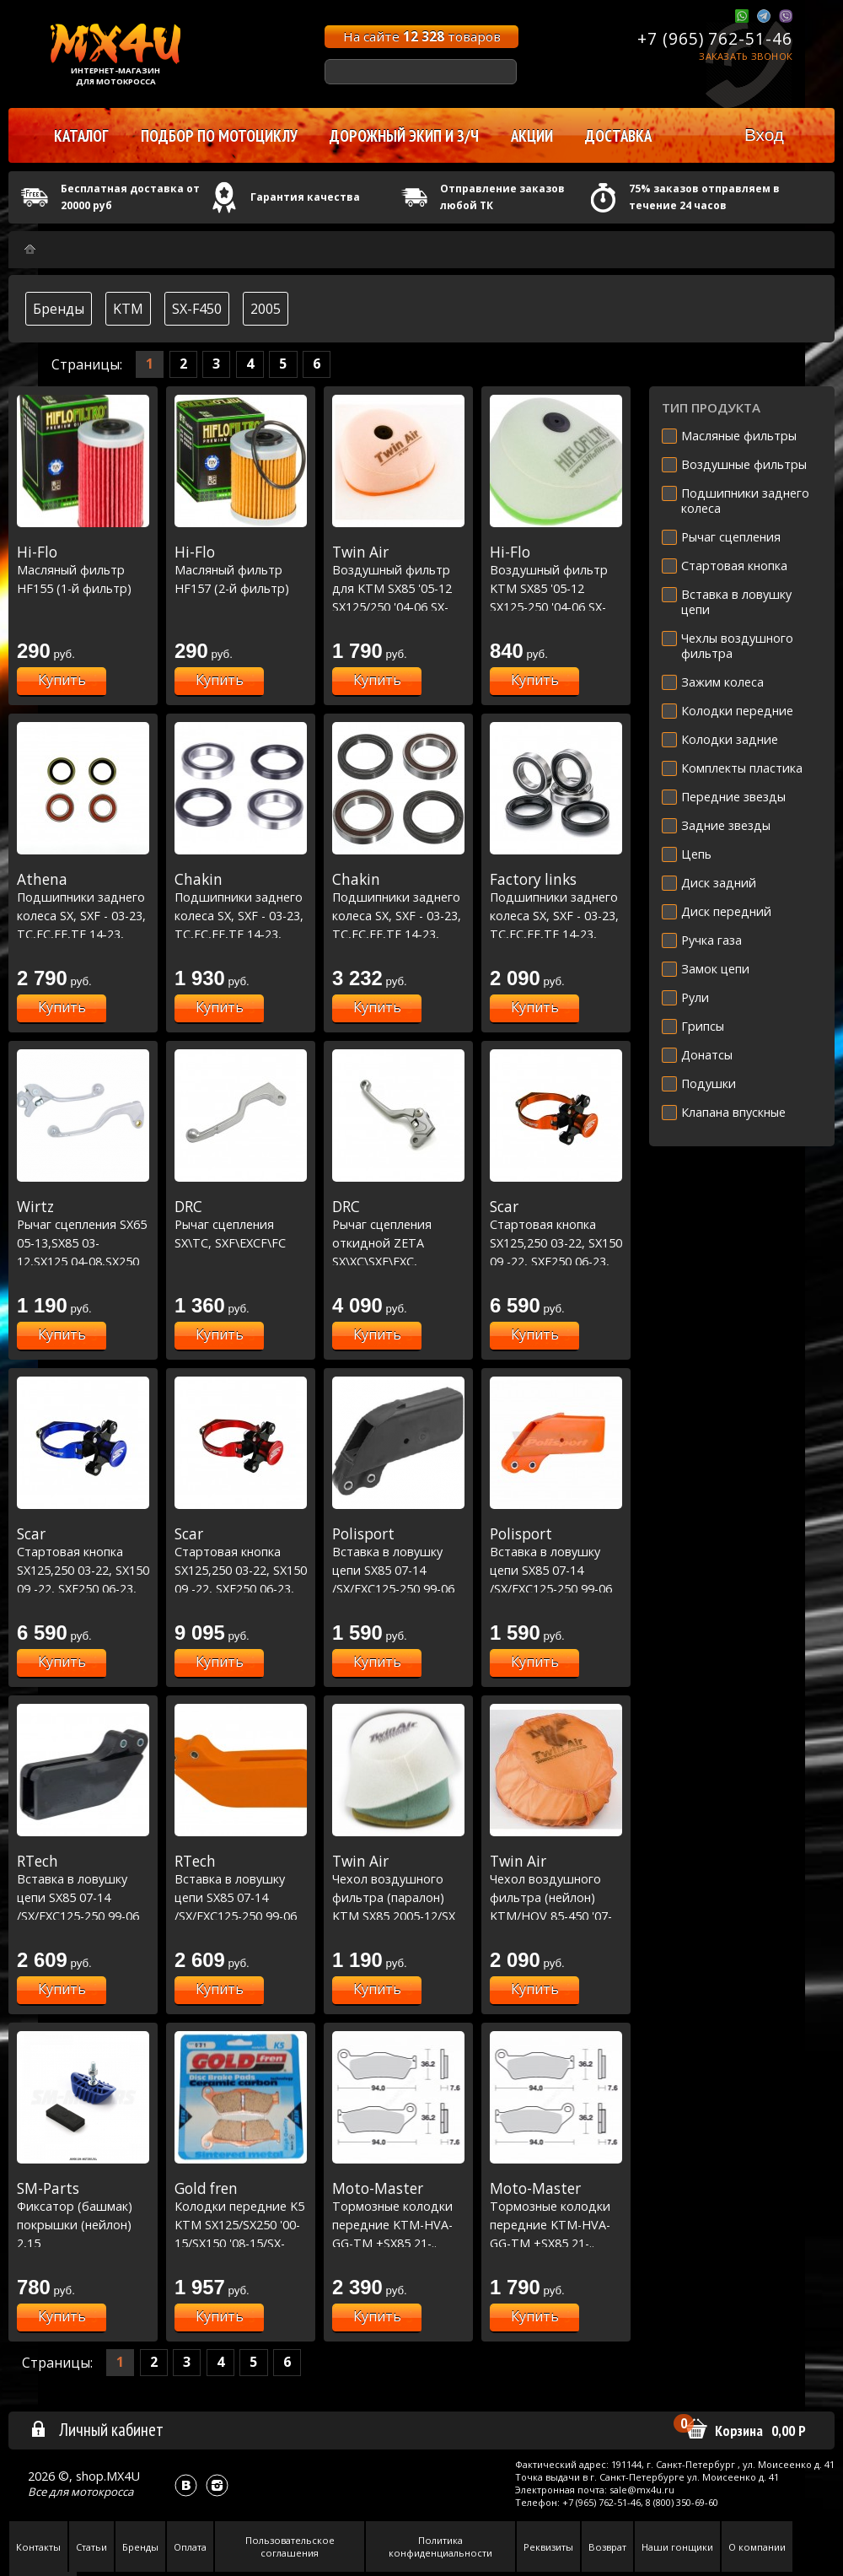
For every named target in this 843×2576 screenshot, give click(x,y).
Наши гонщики (677, 2547)
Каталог (81, 136)
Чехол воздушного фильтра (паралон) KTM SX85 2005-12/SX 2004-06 (398, 1897)
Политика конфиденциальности (440, 2546)
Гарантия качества (305, 197)
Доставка (618, 136)
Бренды (58, 308)
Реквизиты (548, 2547)
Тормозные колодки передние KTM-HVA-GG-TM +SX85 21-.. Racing (398, 2224)
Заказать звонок (745, 56)
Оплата (190, 2547)
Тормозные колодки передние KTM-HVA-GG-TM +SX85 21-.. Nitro (556, 2224)
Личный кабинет (97, 2429)
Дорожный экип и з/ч (404, 136)
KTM (128, 308)
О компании (757, 2547)
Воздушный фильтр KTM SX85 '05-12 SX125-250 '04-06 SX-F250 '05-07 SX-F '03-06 (556, 588)
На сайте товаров (422, 36)
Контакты (38, 2547)
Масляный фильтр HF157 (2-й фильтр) (241, 569)
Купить (62, 680)
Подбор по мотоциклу (219, 136)
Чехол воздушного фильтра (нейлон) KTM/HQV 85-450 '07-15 (556, 1897)
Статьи (91, 2547)
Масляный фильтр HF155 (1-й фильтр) (83, 569)
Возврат (607, 2547)
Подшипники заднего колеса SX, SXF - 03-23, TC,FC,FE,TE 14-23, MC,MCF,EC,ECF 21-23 (83, 915)
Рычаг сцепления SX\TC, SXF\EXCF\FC (241, 1224)
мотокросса (102, 2491)
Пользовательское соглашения (290, 2546)
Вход (764, 134)
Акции (532, 136)
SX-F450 (197, 308)
